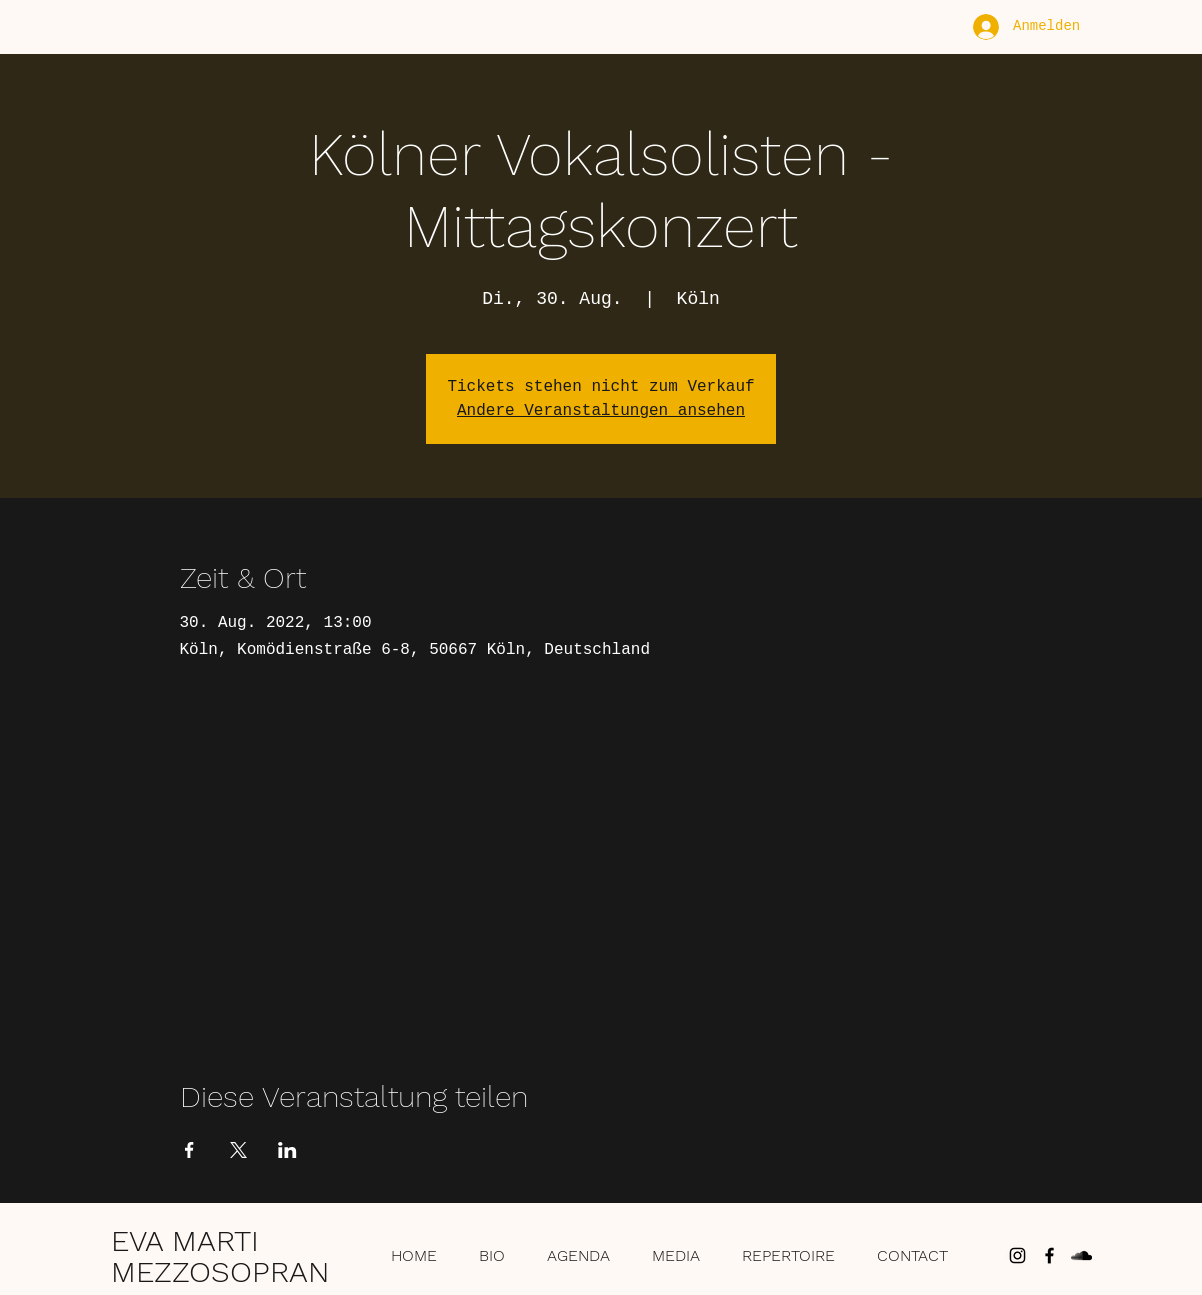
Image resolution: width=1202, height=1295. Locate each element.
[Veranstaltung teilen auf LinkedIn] (287, 1150)
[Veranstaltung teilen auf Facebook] (189, 1150)
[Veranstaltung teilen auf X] (238, 1150)
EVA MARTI (185, 1240)
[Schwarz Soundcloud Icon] (1081, 1255)
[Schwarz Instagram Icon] (1017, 1255)
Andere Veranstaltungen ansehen (601, 411)
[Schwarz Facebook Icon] (1049, 1255)
